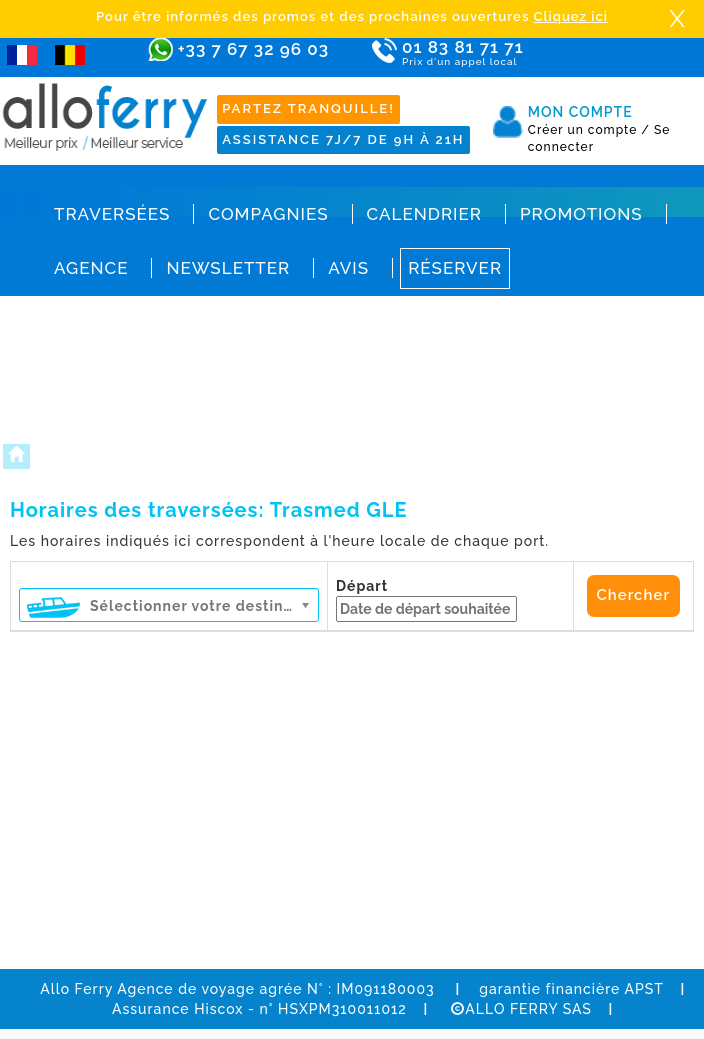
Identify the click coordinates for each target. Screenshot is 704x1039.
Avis (348, 268)
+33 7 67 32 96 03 (253, 49)
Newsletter (228, 268)
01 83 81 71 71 (481, 53)
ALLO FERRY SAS (521, 1009)
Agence (91, 268)
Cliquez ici (571, 16)
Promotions (581, 214)
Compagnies (268, 214)
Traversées (112, 214)
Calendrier (424, 214)
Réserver (455, 268)
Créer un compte (589, 130)
